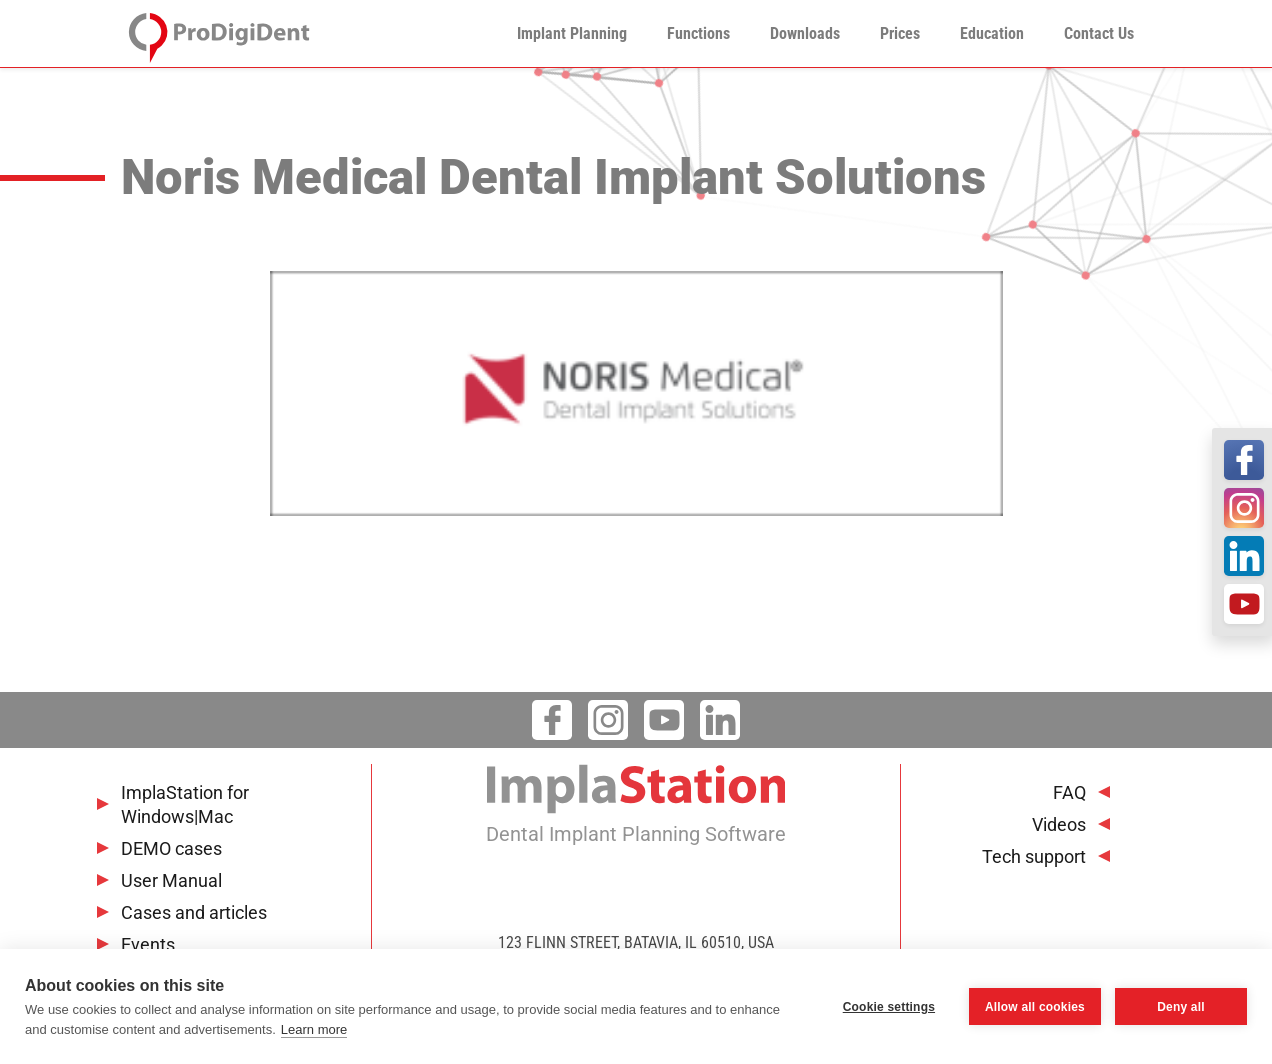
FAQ (1069, 792)
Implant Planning (572, 33)
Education (992, 33)
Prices (900, 33)
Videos (1059, 824)
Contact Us (1099, 33)
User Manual (171, 880)
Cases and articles (194, 912)
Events (148, 944)
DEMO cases (171, 848)
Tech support (1034, 856)
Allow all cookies (1035, 1007)
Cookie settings (889, 1007)
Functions (698, 33)
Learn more (314, 1029)
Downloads (805, 33)
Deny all (1181, 1007)
